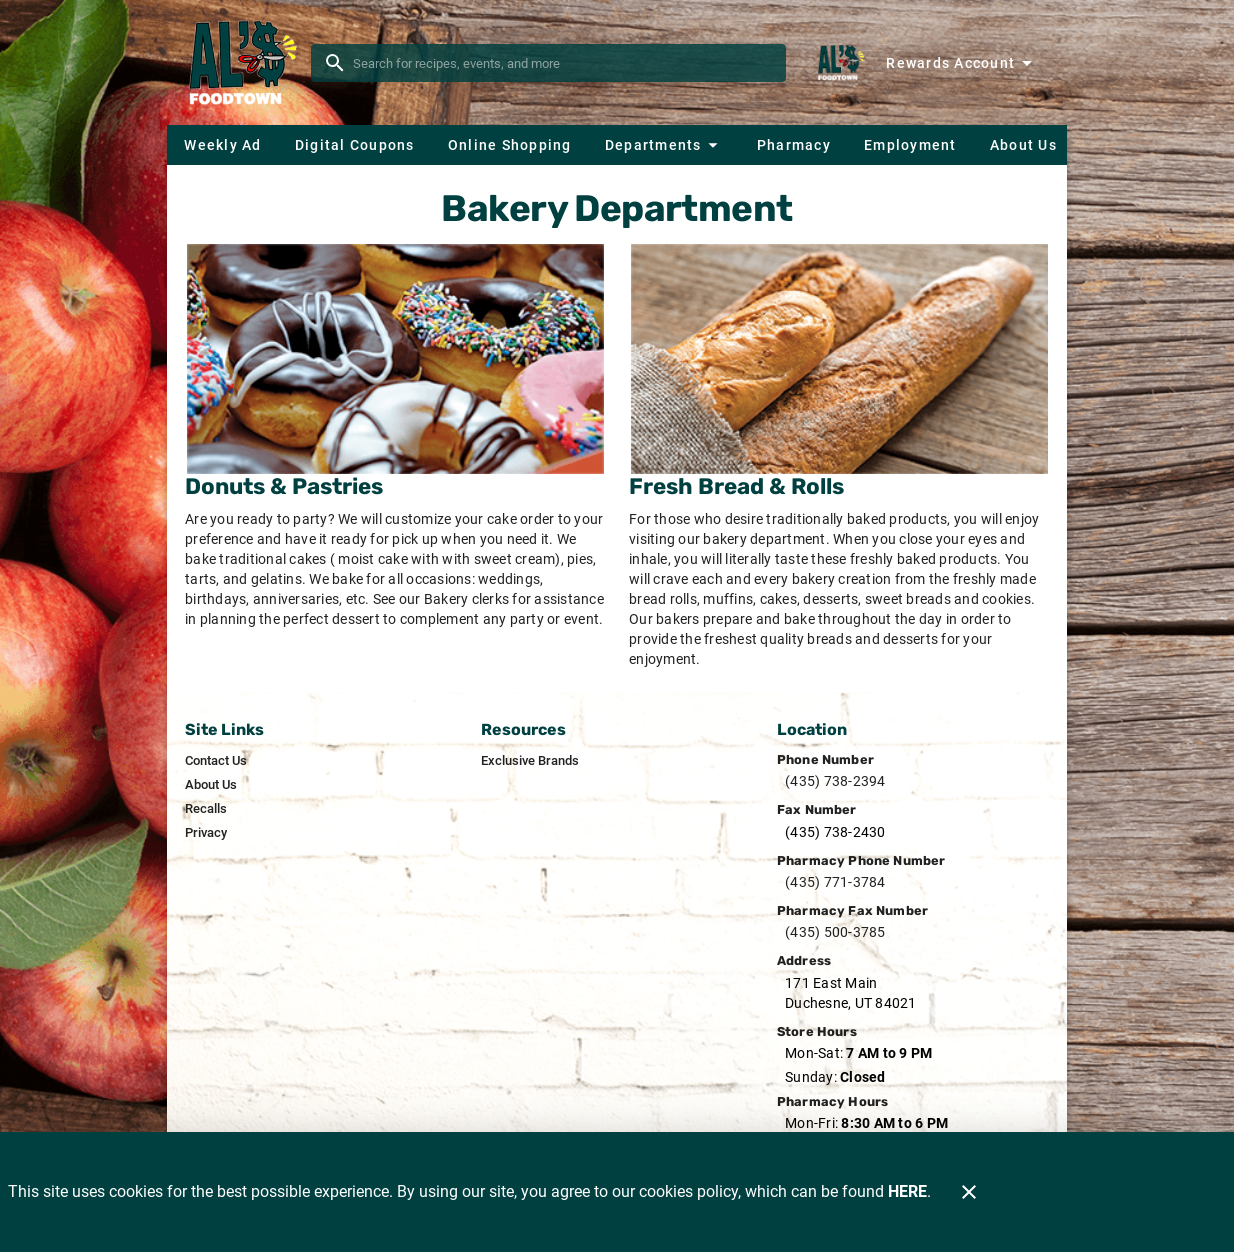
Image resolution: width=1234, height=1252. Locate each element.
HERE (907, 1191)
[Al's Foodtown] (245, 63)
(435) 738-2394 (835, 781)
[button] (664, 145)
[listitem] (216, 761)
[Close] (969, 1192)
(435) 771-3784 (835, 882)
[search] (562, 63)
